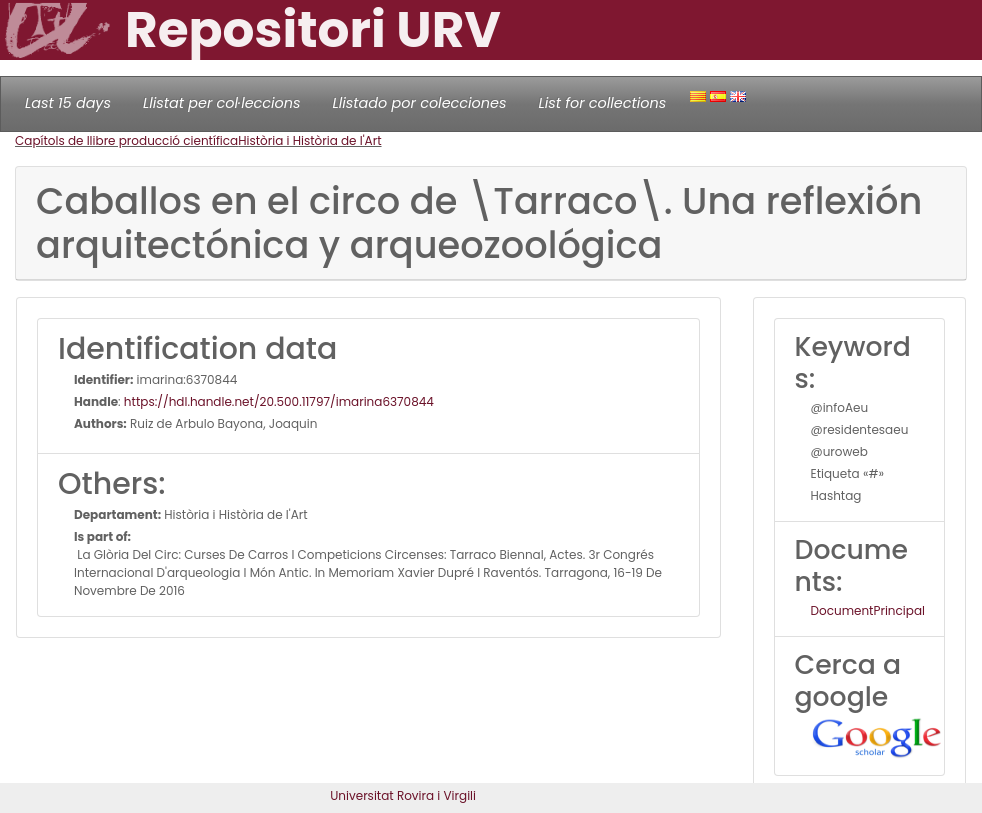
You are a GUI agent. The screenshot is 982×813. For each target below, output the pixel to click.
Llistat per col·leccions (222, 103)
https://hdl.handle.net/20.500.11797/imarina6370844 (279, 401)
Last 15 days (68, 103)
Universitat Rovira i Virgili (403, 795)
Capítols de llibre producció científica (126, 140)
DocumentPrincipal (868, 610)
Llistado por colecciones (420, 103)
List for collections (602, 103)
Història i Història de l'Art (309, 140)
